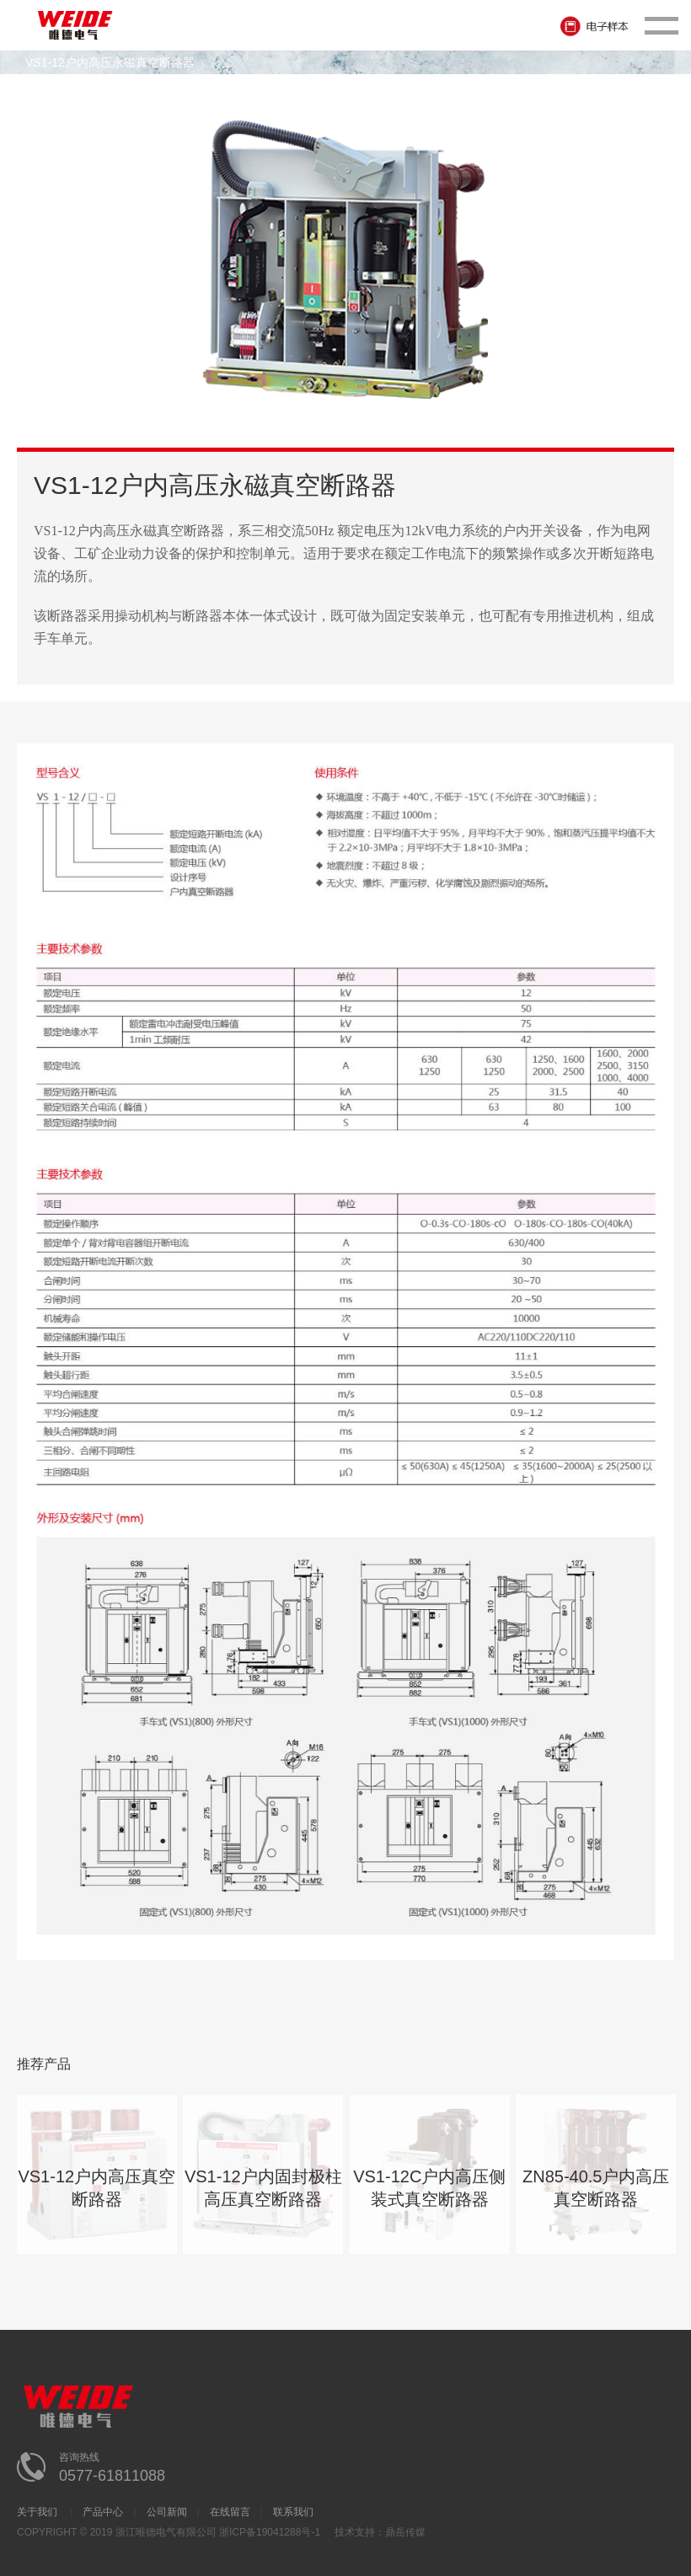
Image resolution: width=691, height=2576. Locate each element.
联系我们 (293, 2512)
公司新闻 (167, 2512)
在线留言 (230, 2512)
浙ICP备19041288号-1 (269, 2532)
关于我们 (38, 2512)
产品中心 (103, 2512)
